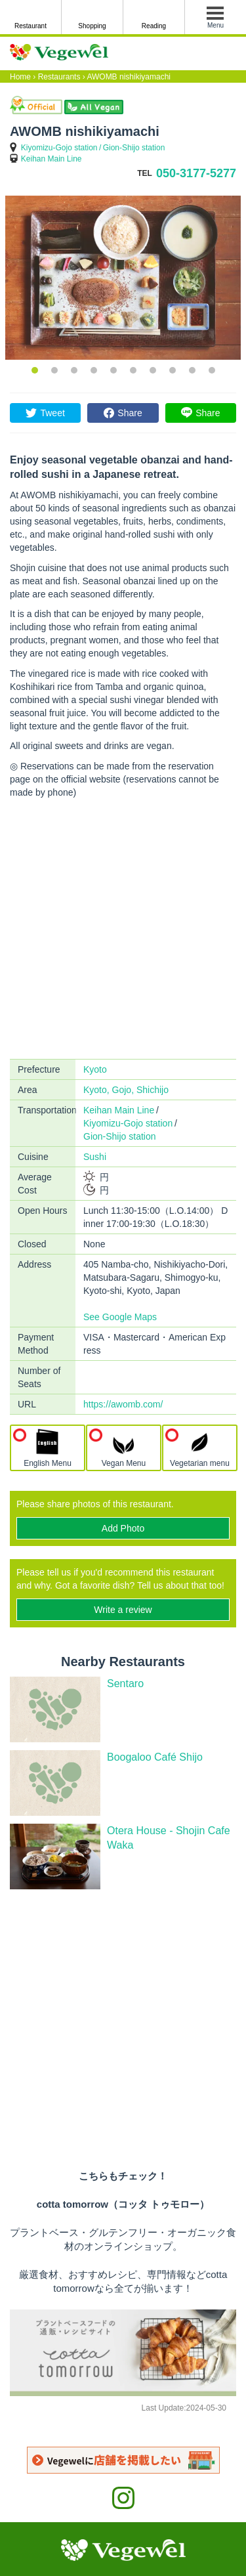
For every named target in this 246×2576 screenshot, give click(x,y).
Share (129, 413)
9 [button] (192, 370)
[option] (123, 278)
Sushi (94, 1156)
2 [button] (54, 370)
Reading (154, 26)
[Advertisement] (123, 928)
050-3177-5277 (196, 173)
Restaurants (59, 76)
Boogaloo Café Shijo (155, 1757)
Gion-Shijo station (134, 147)
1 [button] (34, 370)
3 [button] (74, 370)
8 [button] (172, 370)
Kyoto (95, 1069)
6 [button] (133, 370)
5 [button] (113, 370)
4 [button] (94, 370)
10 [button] (212, 370)
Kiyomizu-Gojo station (59, 147)
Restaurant (30, 26)
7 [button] (153, 370)
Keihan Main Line (51, 158)
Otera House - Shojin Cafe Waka (168, 1838)
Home (20, 76)
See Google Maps (120, 1317)
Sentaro (125, 1683)
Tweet (52, 413)
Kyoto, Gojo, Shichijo (126, 1089)
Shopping (92, 26)
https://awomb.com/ (123, 1404)
